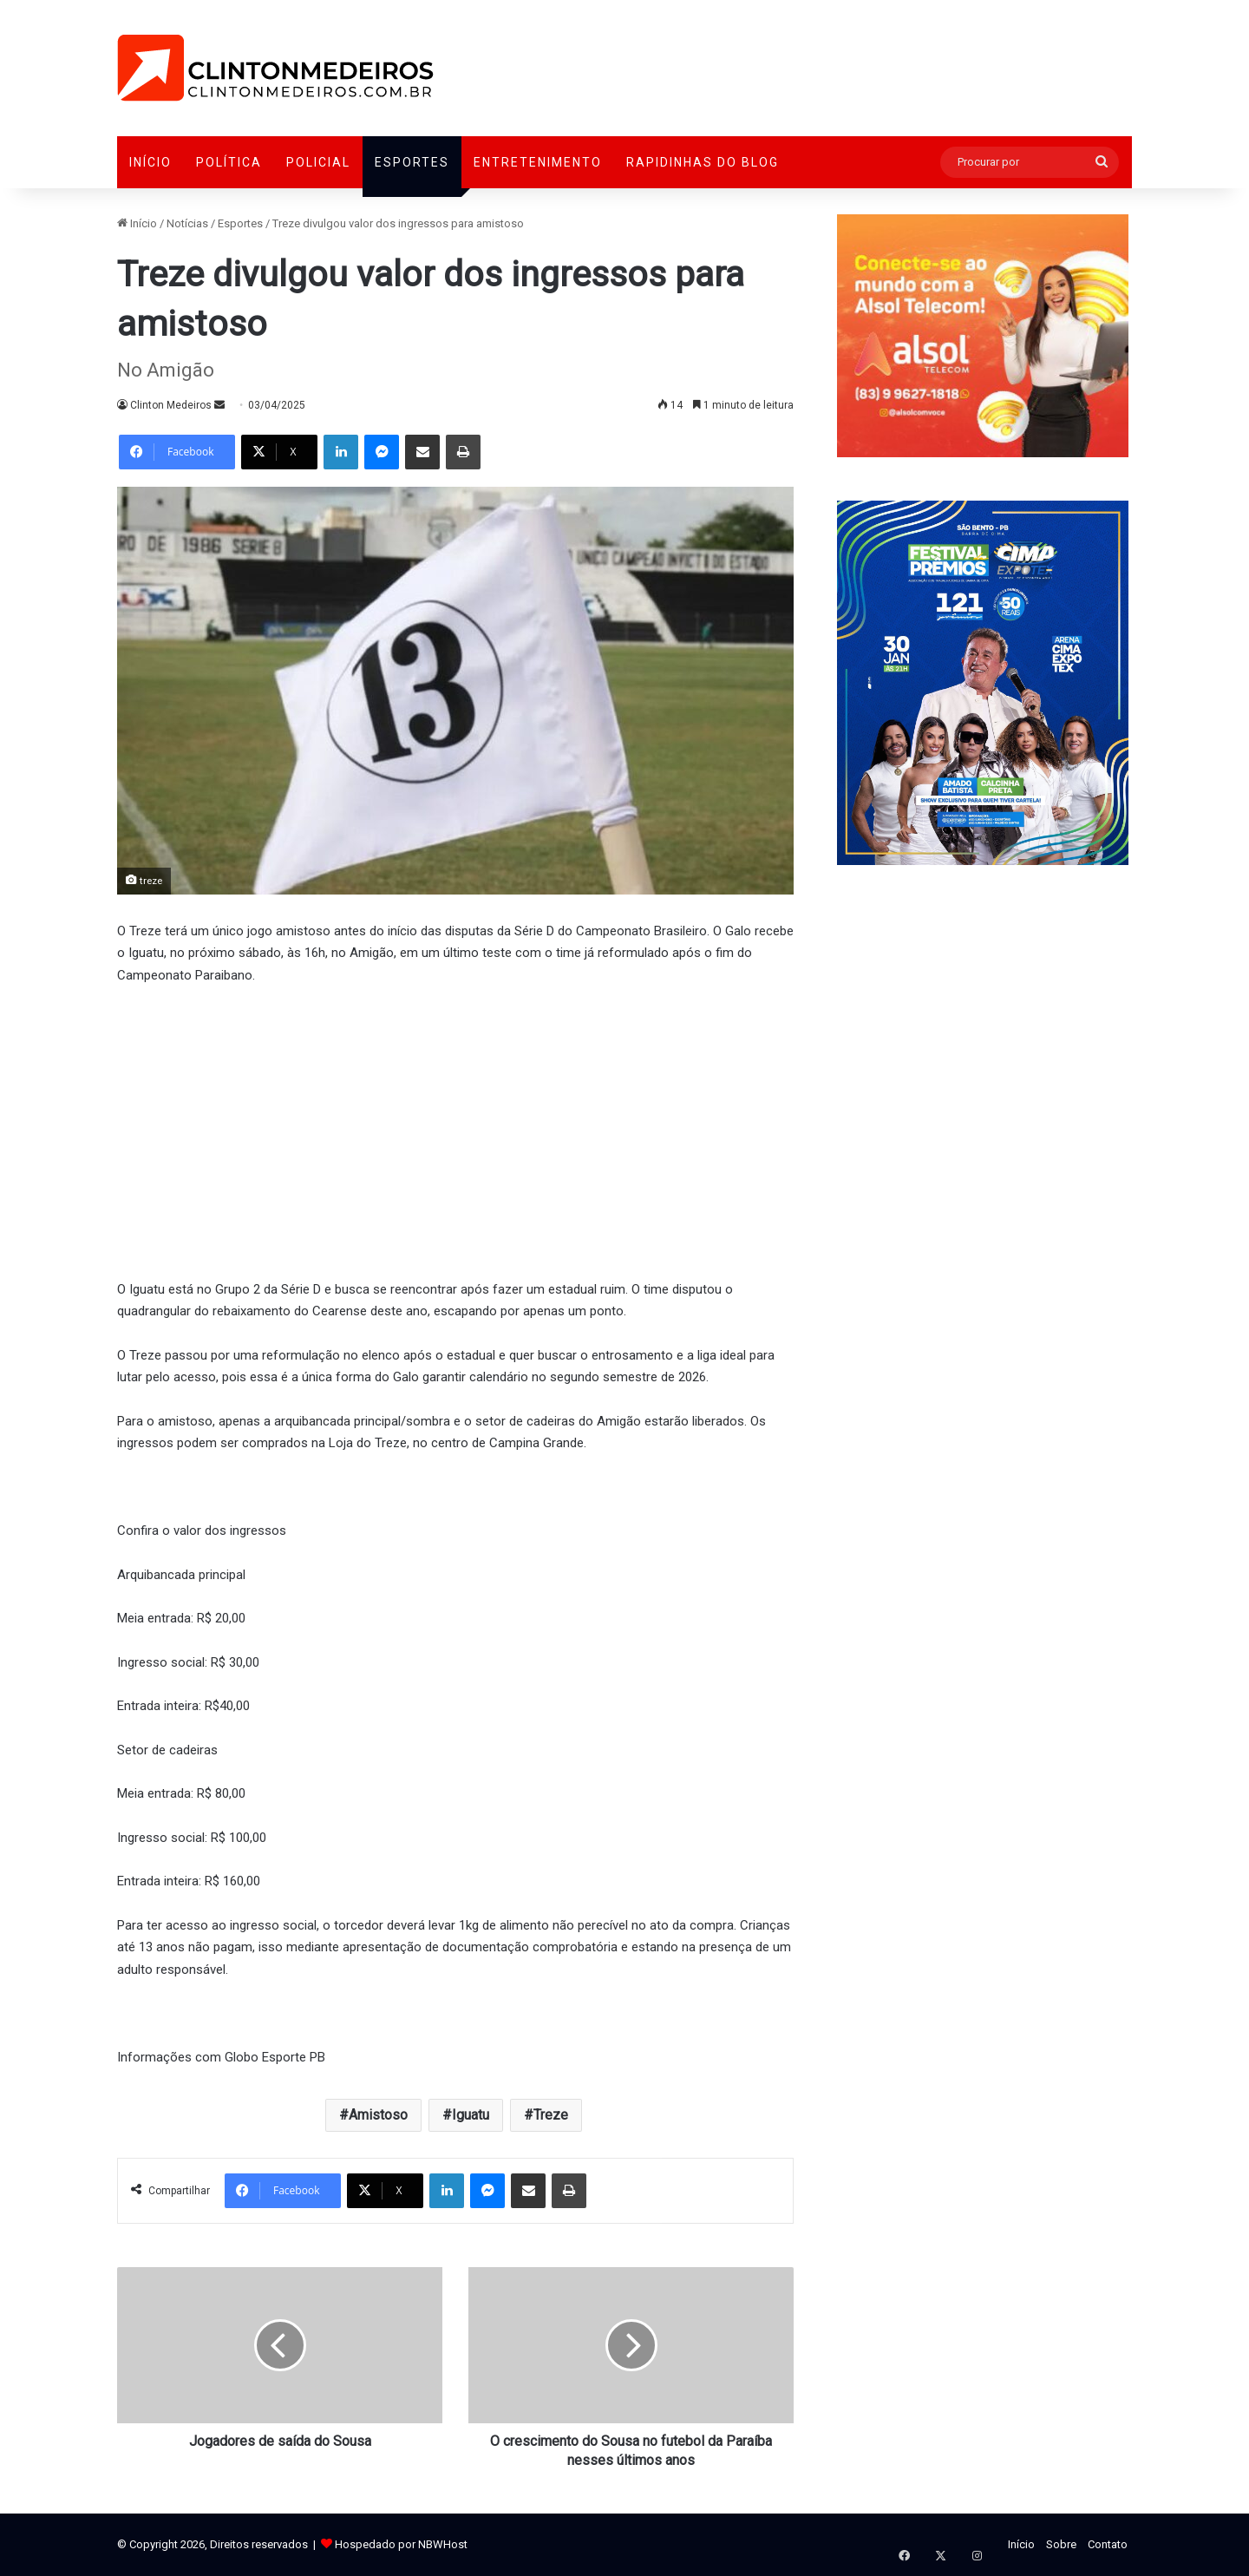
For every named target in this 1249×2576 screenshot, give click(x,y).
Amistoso (378, 2115)
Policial (318, 162)
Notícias (187, 223)
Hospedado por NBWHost (401, 2544)
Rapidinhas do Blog (702, 162)
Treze (550, 2115)
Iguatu (470, 2115)
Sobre (1061, 2544)
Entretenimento (538, 162)
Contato (1108, 2544)
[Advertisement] (455, 1129)
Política (229, 162)
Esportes (412, 162)
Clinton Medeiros (171, 405)
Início (150, 162)
